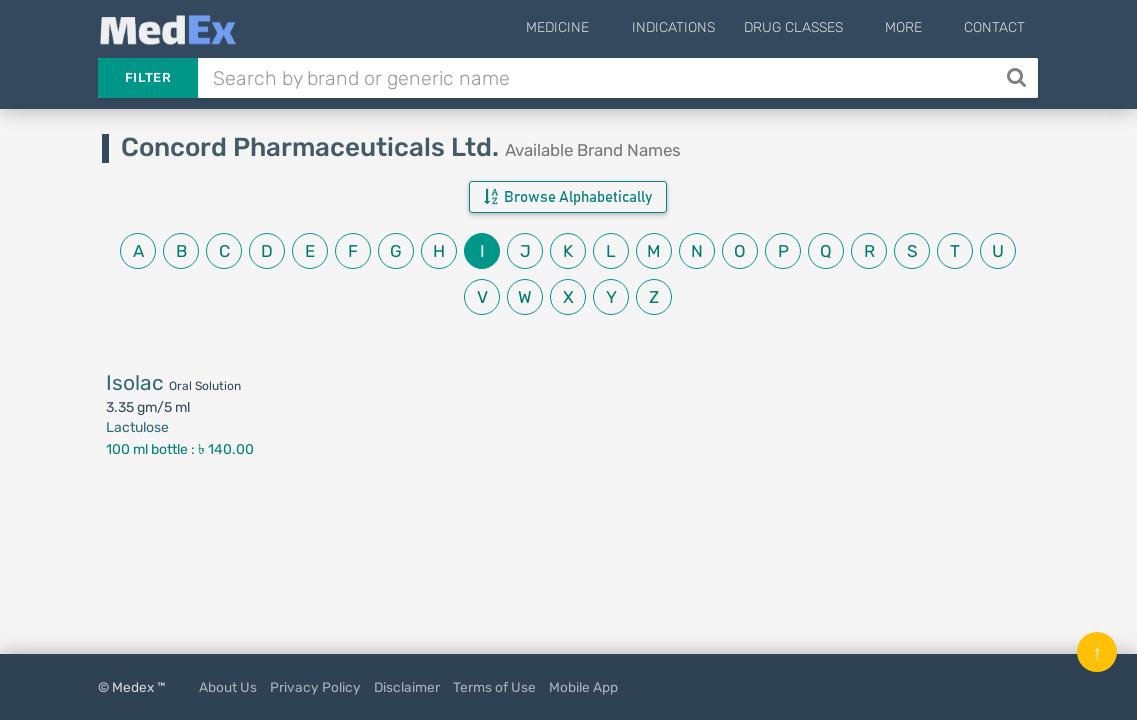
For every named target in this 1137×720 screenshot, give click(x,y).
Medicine (597, 27)
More (916, 27)
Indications (699, 27)
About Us (228, 687)
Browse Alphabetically (568, 197)
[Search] (1018, 78)
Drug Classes (819, 27)
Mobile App (583, 687)
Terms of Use (494, 687)
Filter (148, 77)
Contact (994, 27)
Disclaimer (407, 687)
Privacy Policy (315, 687)
